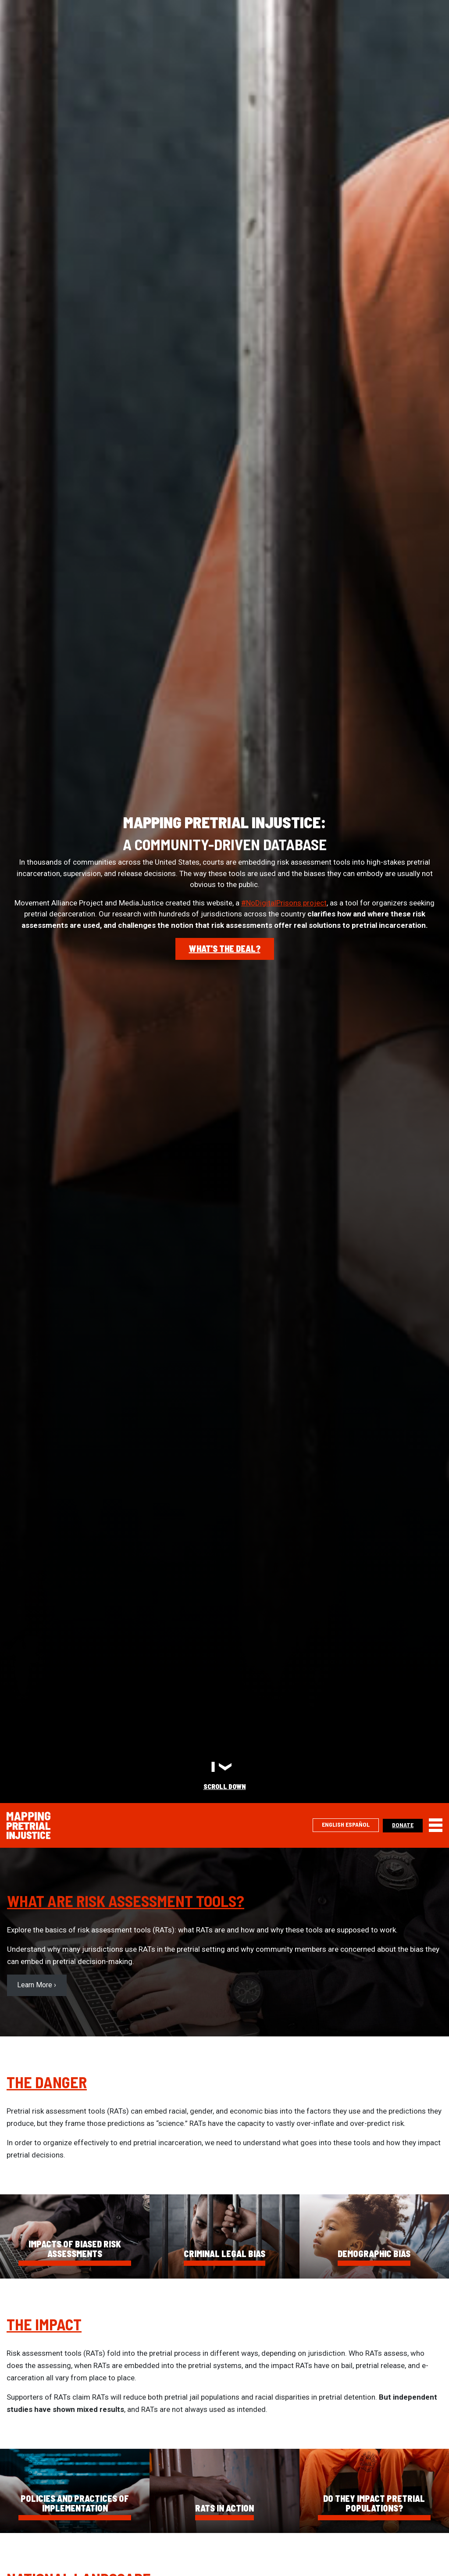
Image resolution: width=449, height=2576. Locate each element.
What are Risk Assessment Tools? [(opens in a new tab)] (125, 1900)
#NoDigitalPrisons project (284, 902)
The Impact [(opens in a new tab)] (44, 2324)
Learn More (34, 1985)
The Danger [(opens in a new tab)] (47, 2081)
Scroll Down (224, 1786)
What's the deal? (224, 948)
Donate (402, 1824)
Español (358, 1824)
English (333, 1824)
